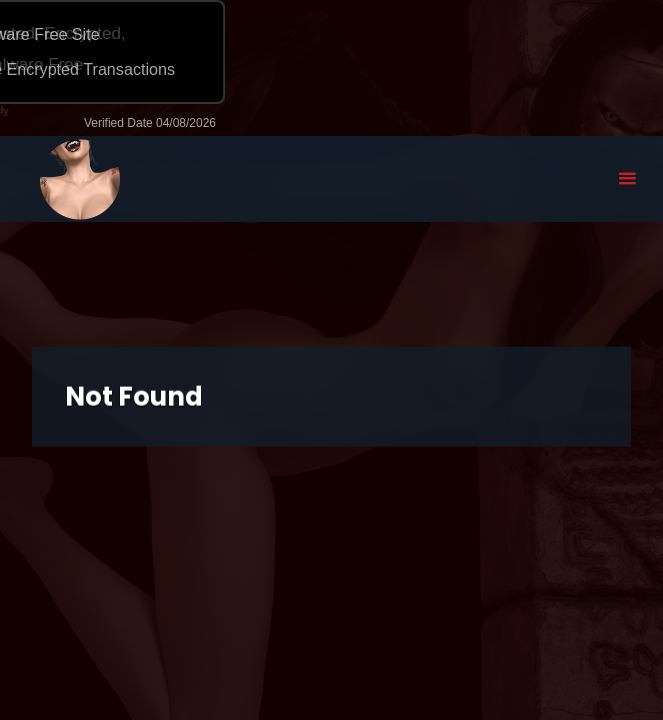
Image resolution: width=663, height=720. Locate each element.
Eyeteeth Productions (80, 180)
